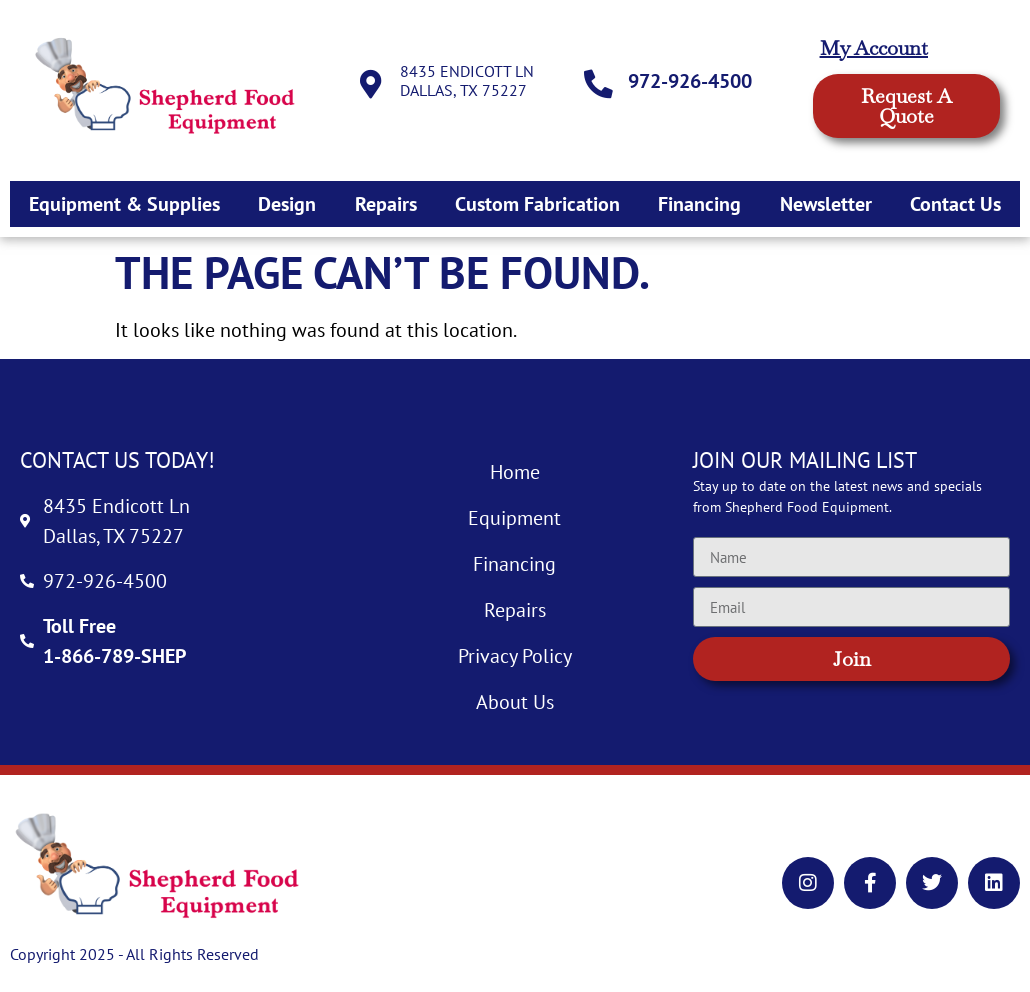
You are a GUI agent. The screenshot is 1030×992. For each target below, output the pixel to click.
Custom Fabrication (537, 204)
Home (515, 472)
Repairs (386, 204)
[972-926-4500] (600, 85)
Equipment (514, 518)
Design (287, 204)
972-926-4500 (692, 81)
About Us (515, 702)
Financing (699, 204)
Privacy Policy (515, 656)
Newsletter (826, 204)
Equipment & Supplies (124, 204)
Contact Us (955, 204)
